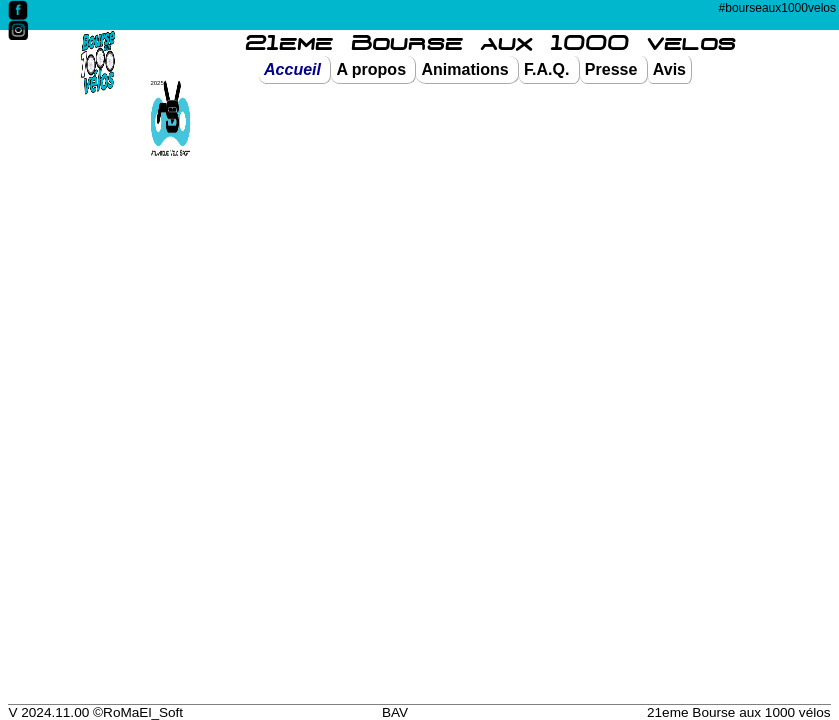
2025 (157, 83)
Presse (613, 69)
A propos (373, 69)
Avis (669, 69)
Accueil (294, 69)
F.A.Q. (549, 69)
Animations (467, 69)
